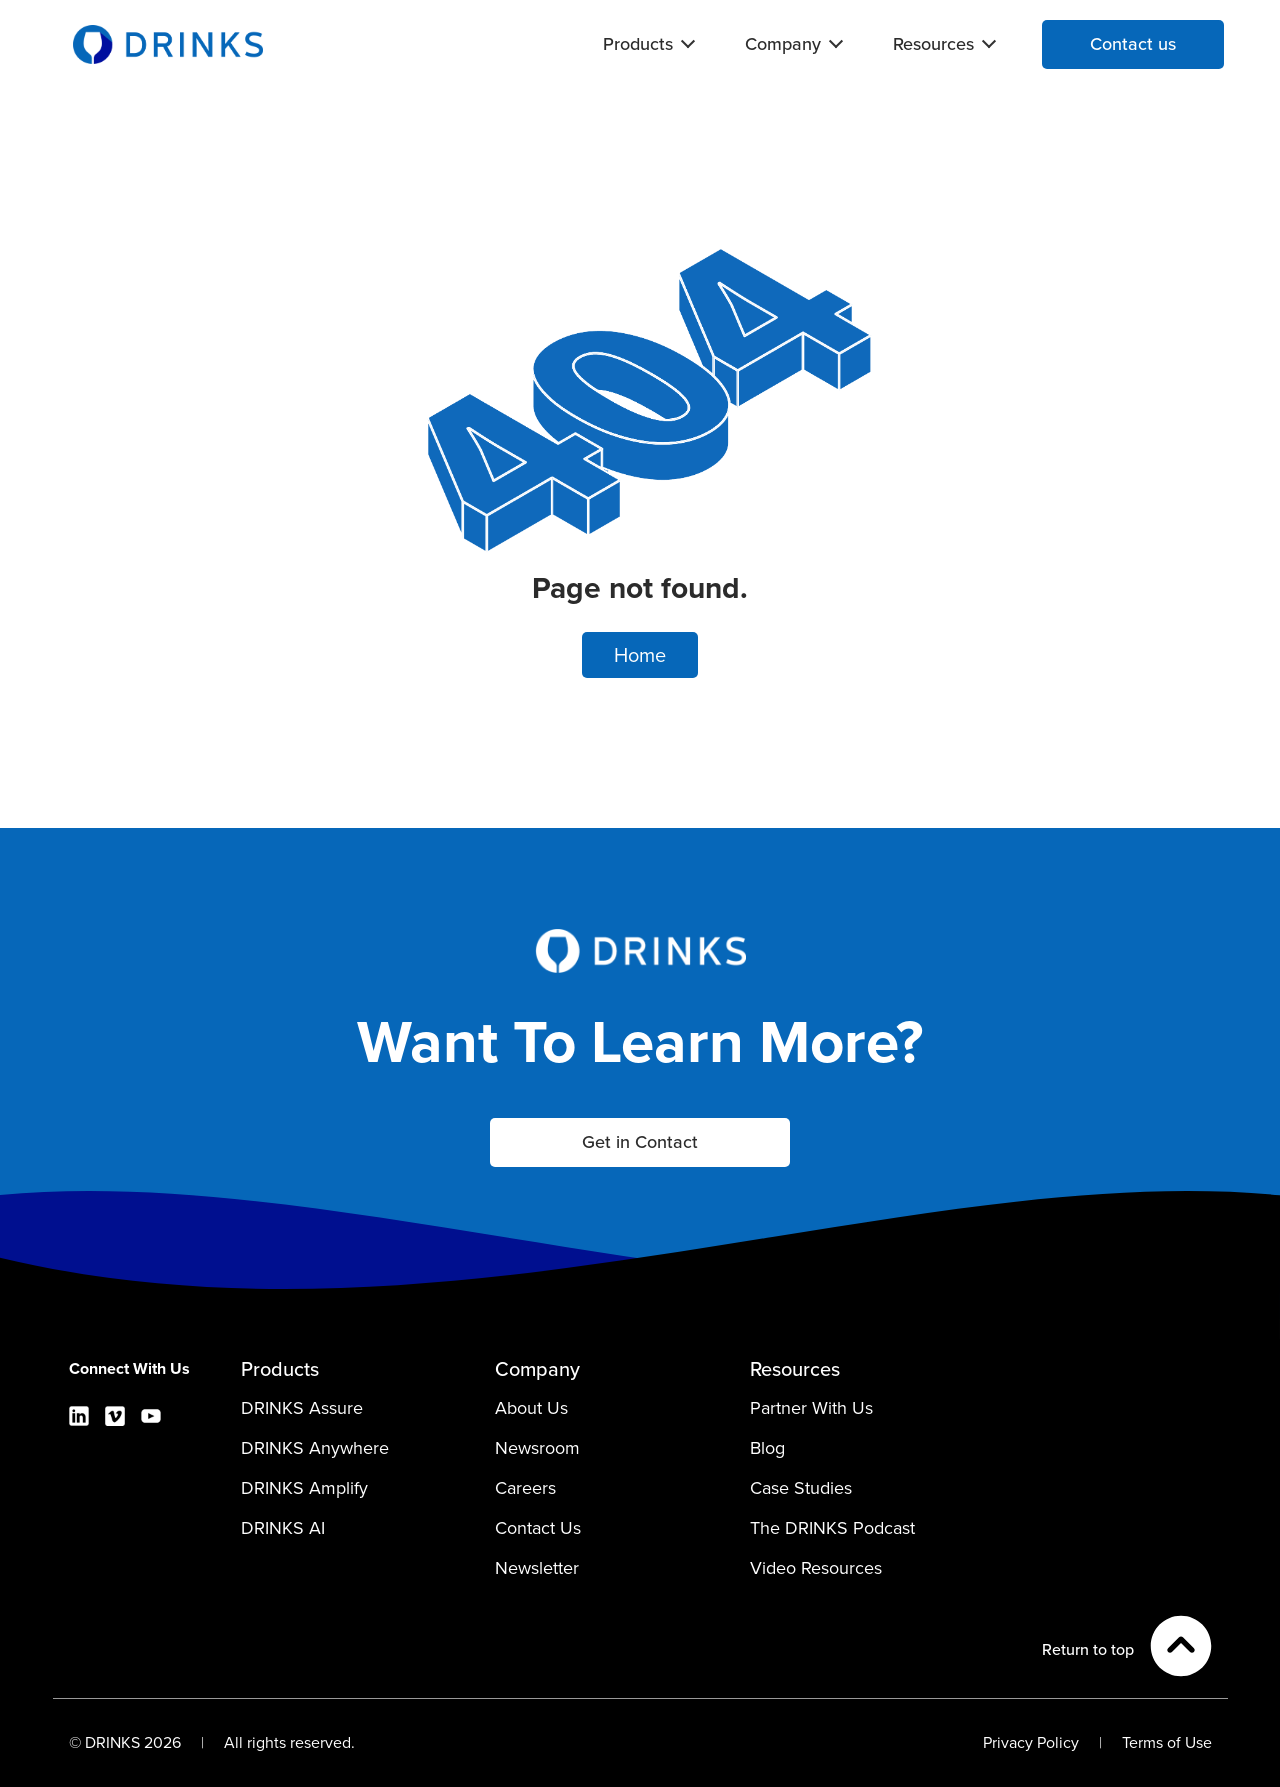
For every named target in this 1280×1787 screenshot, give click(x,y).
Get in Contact (640, 1142)
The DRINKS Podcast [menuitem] (832, 1528)
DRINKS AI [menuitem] (283, 1528)
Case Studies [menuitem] (801, 1488)
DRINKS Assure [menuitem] (302, 1408)
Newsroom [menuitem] (537, 1448)
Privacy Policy (1031, 1742)
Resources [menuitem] (933, 44)
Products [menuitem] (638, 44)
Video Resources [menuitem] (816, 1568)
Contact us (1133, 44)
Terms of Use (1167, 1742)
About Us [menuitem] (531, 1408)
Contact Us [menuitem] (538, 1528)
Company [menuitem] (783, 44)
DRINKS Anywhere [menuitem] (315, 1448)
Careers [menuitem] (525, 1488)
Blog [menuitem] (767, 1448)
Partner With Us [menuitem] (811, 1408)
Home (640, 655)
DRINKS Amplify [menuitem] (304, 1488)
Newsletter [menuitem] (537, 1568)
